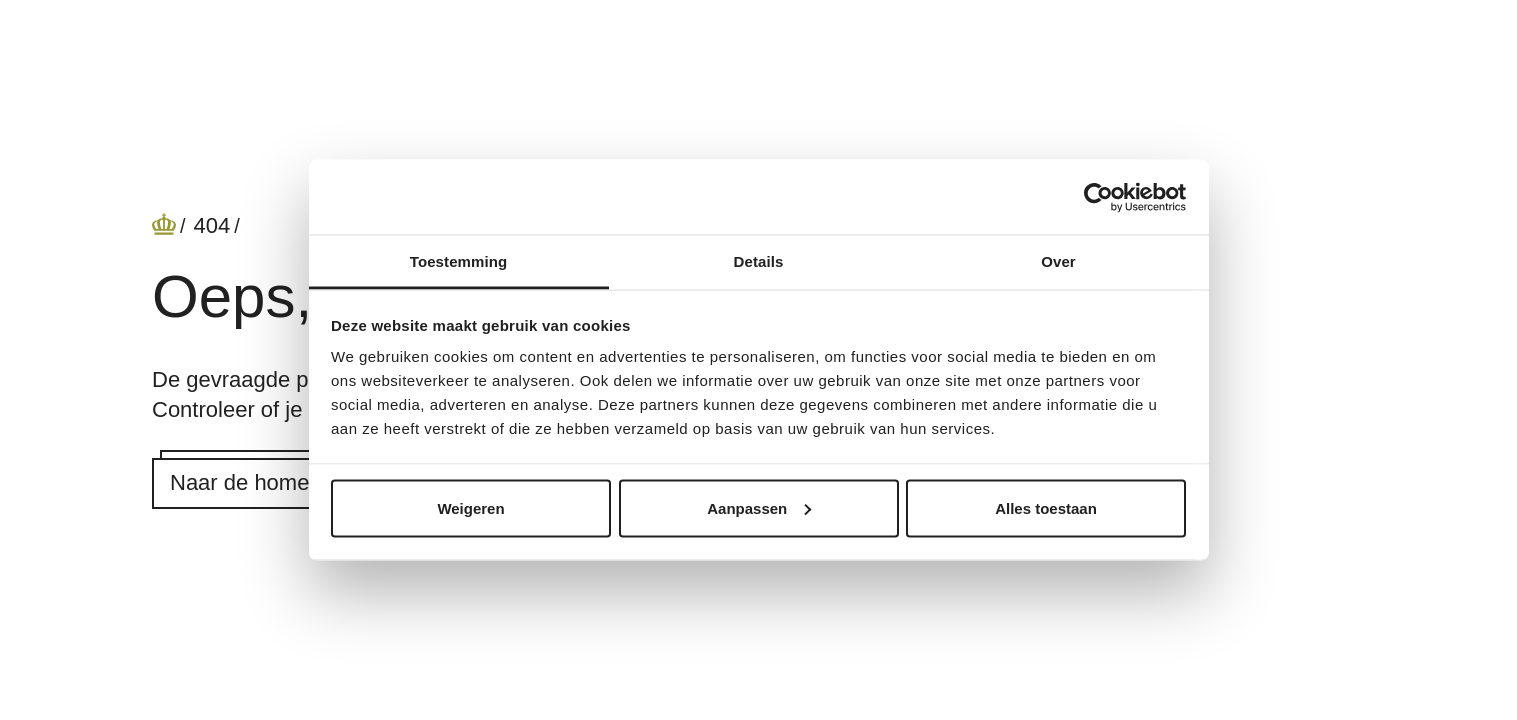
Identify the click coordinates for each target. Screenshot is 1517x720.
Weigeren (470, 507)
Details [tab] (759, 261)
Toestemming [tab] (459, 261)
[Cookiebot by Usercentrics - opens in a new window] (1098, 197)
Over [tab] (1058, 261)
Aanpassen (759, 507)
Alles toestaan (1046, 507)
